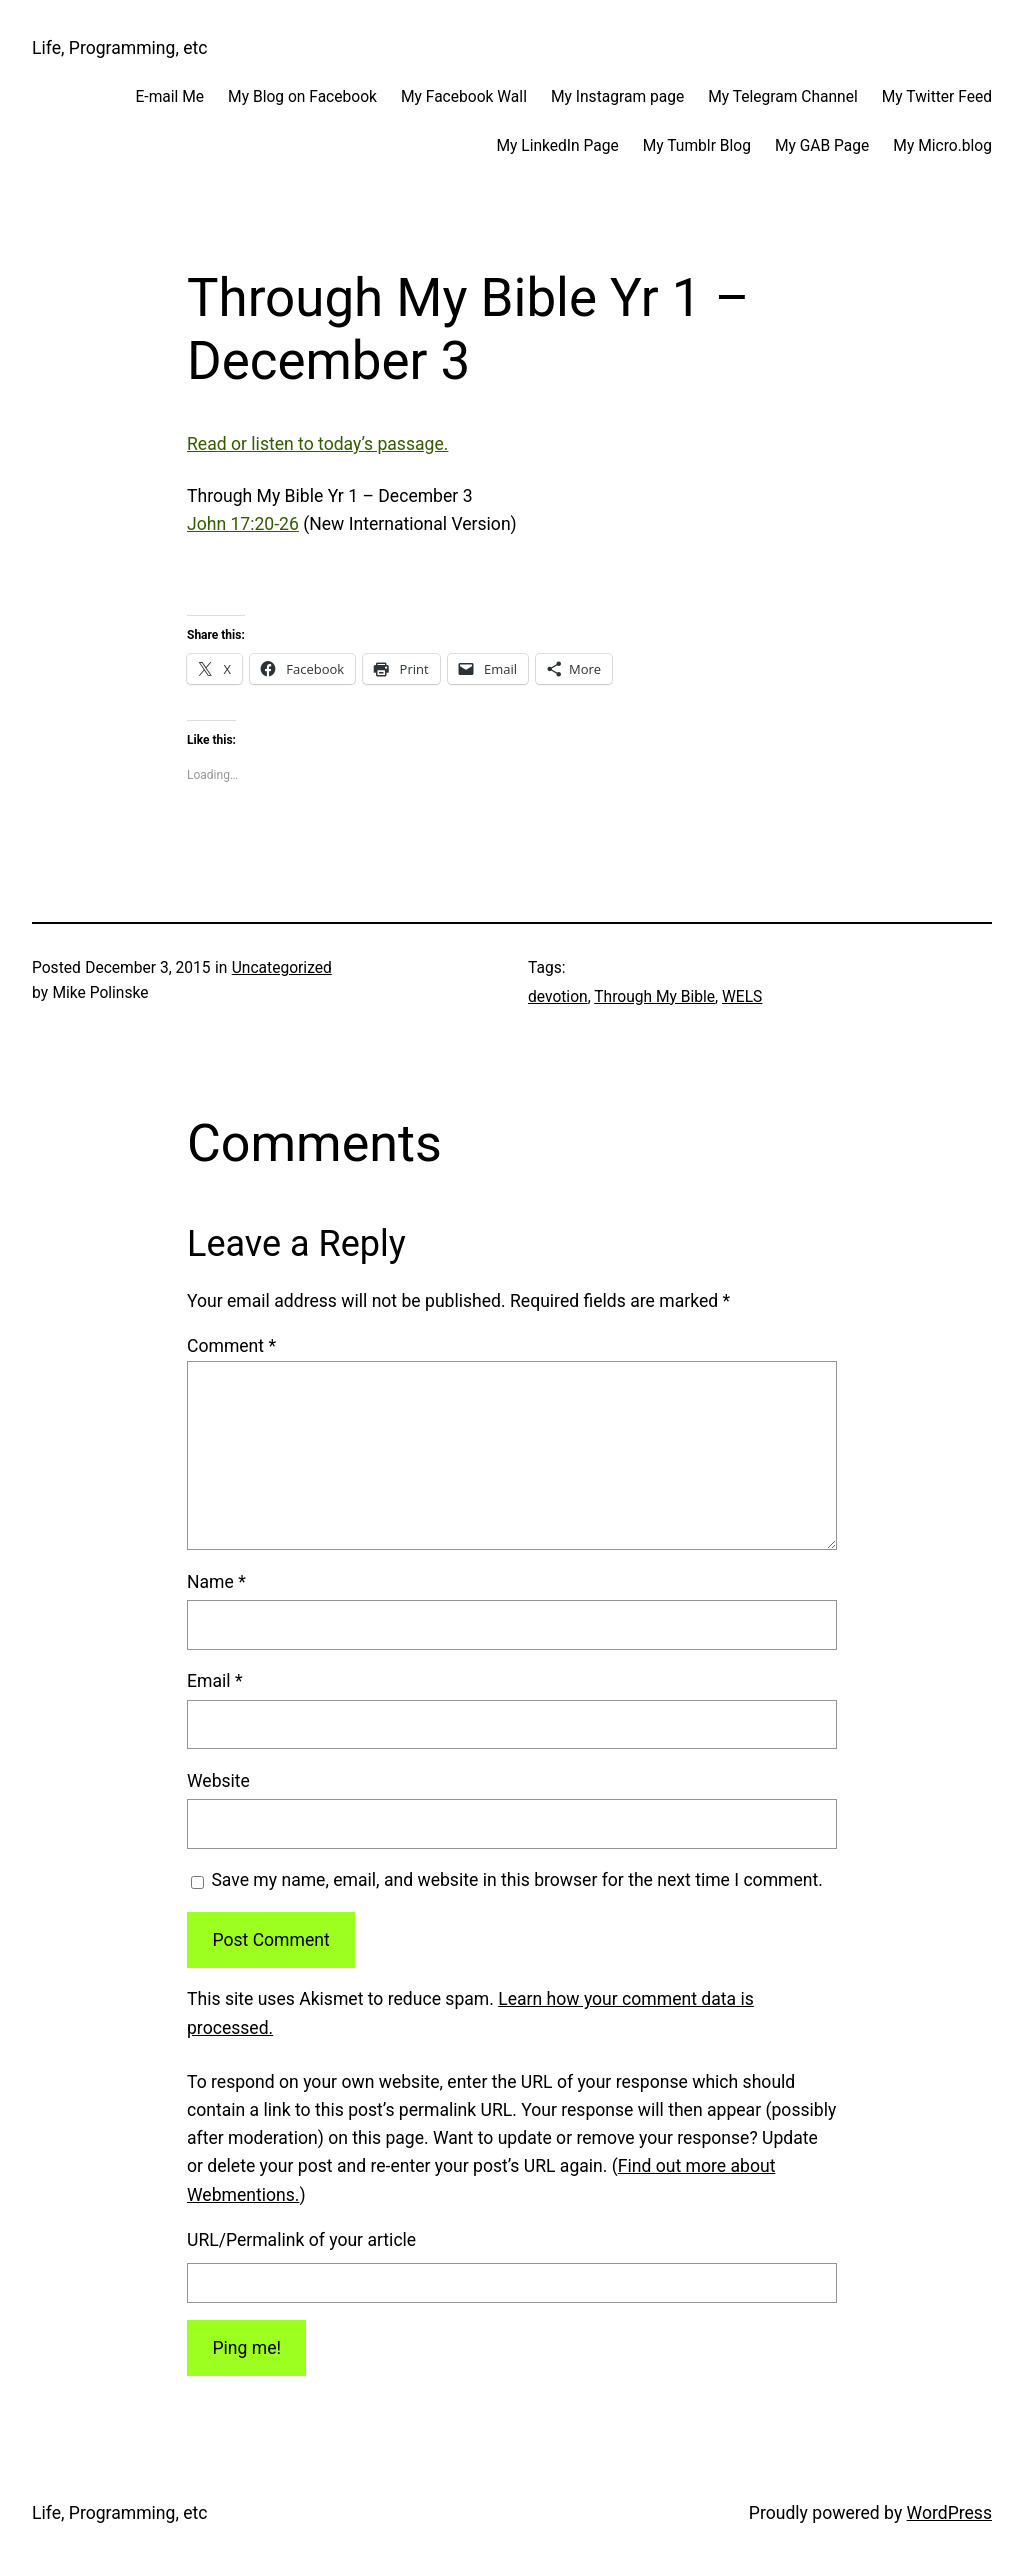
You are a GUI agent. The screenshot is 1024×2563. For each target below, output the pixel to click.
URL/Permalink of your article (301, 2240)
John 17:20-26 (243, 524)
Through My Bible (654, 997)
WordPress (949, 2513)
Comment (231, 1346)
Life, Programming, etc (120, 48)
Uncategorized (282, 968)
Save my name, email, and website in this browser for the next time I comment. (517, 1880)
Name (216, 1582)
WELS (742, 997)
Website (218, 1781)
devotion (558, 997)
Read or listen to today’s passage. (317, 444)
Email (214, 1681)
